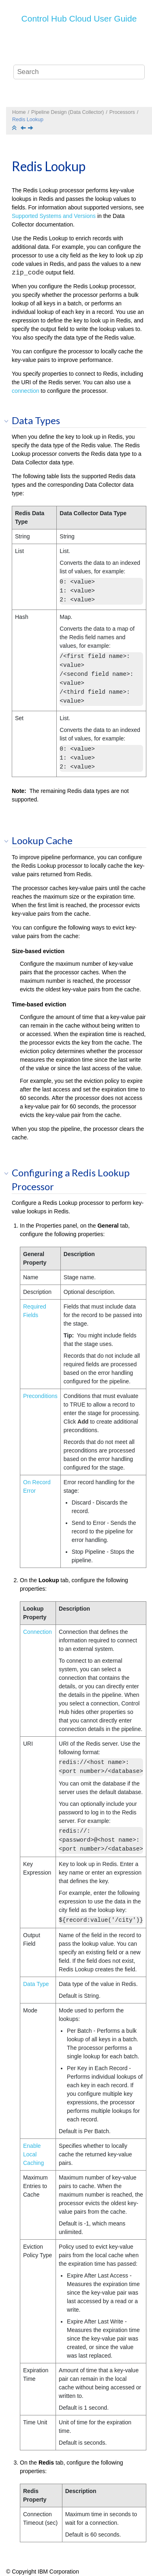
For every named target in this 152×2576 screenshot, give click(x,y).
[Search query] (79, 72)
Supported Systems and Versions (54, 216)
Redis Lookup (27, 119)
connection (25, 391)
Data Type (36, 1984)
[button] (9, 421)
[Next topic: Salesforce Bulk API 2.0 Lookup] (31, 128)
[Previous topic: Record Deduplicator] (24, 128)
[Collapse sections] (15, 128)
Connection (37, 1632)
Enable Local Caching (33, 2154)
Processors (122, 112)
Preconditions (40, 1396)
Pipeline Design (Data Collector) (67, 112)
